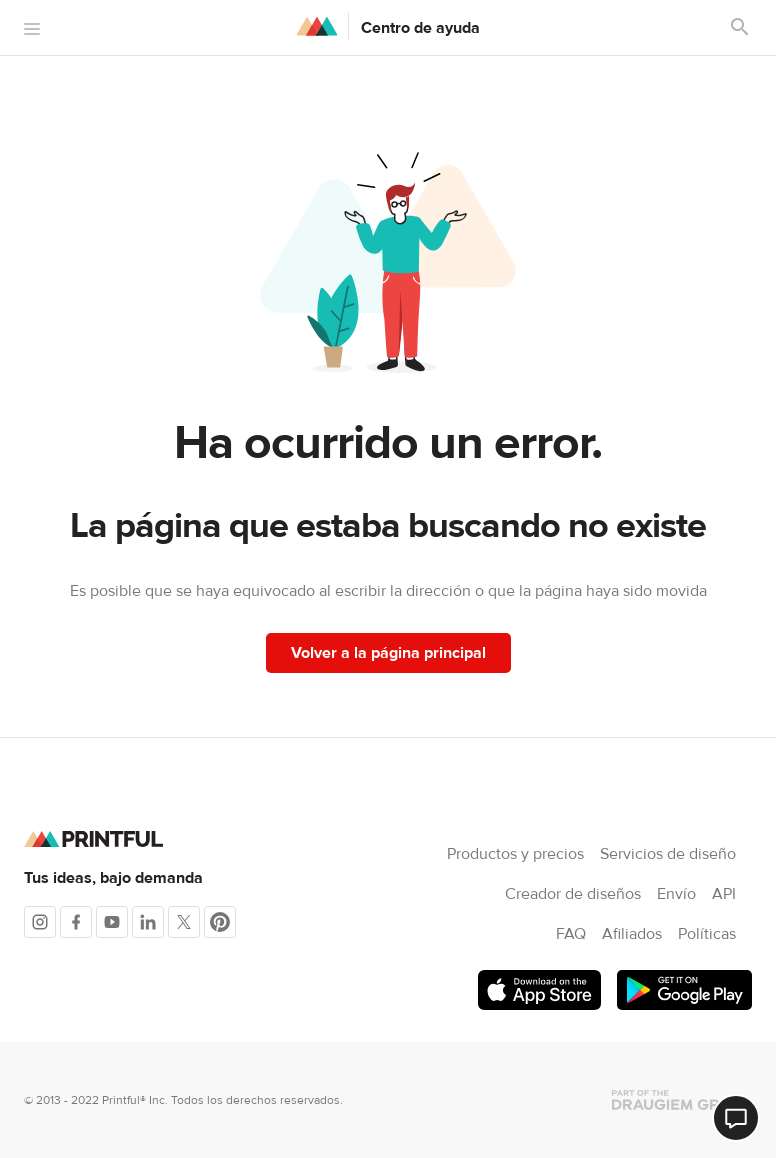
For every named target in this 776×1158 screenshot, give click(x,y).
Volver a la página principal (388, 653)
